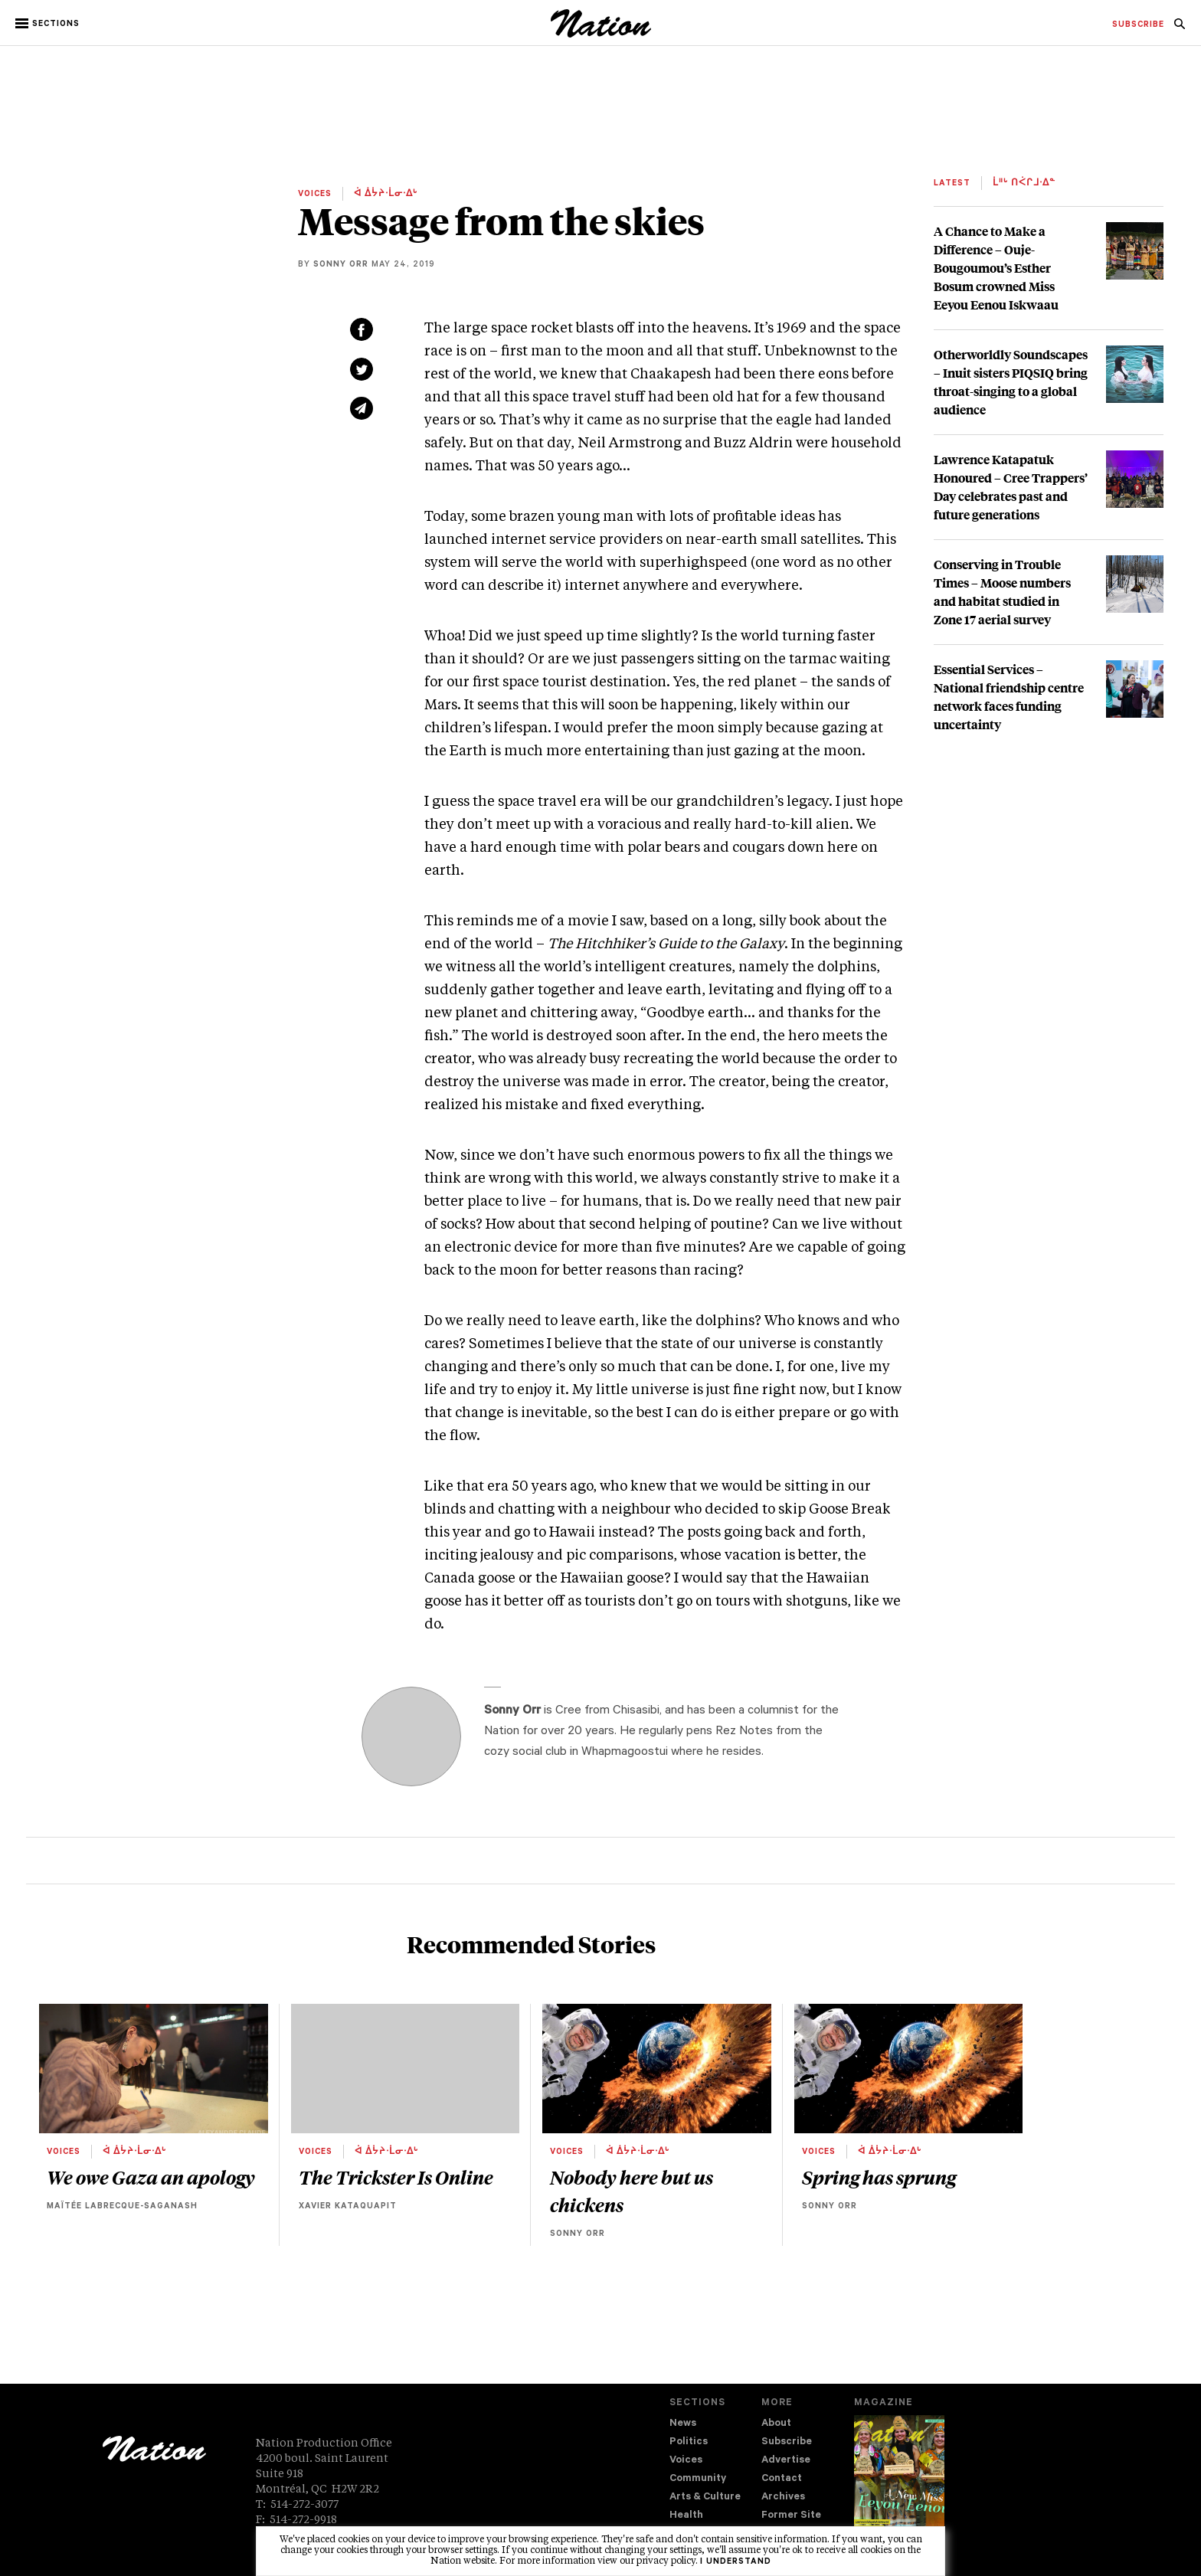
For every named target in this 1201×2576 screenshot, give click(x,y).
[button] (48, 23)
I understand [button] (735, 2562)
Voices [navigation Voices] (685, 2460)
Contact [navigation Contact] (781, 2479)
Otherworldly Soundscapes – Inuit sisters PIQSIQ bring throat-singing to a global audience (1011, 381)
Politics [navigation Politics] (688, 2442)
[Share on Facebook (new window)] (361, 329)
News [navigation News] (682, 2424)
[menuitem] (1138, 25)
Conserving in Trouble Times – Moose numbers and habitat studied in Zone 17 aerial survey (1002, 591)
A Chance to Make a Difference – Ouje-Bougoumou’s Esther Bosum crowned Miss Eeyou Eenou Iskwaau (996, 267)
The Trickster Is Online (396, 2177)
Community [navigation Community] (697, 2479)
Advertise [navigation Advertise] (785, 2460)
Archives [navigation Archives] (783, 2497)
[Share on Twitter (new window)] (361, 369)
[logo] (601, 34)
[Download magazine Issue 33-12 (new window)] (899, 2482)
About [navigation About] (776, 2424)
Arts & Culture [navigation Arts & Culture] (705, 2497)
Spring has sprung (879, 2177)
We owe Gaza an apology (151, 2177)
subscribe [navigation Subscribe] (1138, 25)
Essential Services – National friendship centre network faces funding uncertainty (1009, 696)
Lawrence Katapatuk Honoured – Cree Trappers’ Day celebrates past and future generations (1011, 486)
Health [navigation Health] (686, 2516)
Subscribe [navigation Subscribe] (786, 2442)
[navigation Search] (1179, 28)
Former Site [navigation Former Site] (791, 2516)
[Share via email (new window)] (361, 408)
